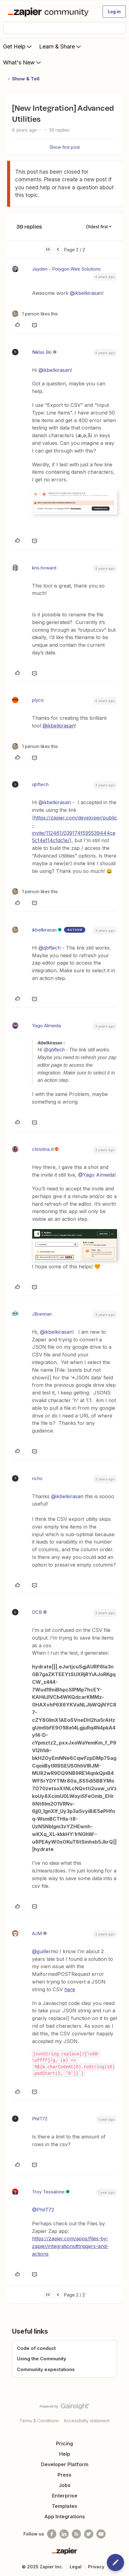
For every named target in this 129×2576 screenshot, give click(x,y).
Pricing (64, 2443)
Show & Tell (25, 79)
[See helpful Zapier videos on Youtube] (101, 2534)
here (69, 1989)
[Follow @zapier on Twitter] (88, 2534)
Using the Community (41, 2359)
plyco (38, 700)
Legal (76, 2566)
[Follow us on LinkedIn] (64, 2534)
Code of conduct (36, 2348)
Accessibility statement (87, 2420)
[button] (114, 12)
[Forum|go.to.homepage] (49, 12)
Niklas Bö (42, 352)
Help (64, 2454)
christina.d (43, 1149)
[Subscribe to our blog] (76, 2534)
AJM (37, 1933)
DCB (37, 1612)
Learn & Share (60, 46)
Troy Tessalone (48, 2192)
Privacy (96, 2566)
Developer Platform (64, 2464)
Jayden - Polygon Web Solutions (66, 269)
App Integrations (64, 2516)
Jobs (65, 2485)
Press (64, 2475)
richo (37, 1478)
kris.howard (44, 568)
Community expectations (46, 2369)
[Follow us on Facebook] (51, 2534)
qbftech (40, 784)
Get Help (18, 46)
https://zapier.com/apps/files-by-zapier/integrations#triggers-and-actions (70, 2246)
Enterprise (64, 2496)
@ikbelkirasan (58, 726)
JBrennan (42, 1314)
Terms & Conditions (39, 2420)
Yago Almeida (46, 1025)
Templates (64, 2506)
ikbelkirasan (44, 930)
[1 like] (35, 313)
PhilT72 (39, 2119)
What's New (22, 62)
